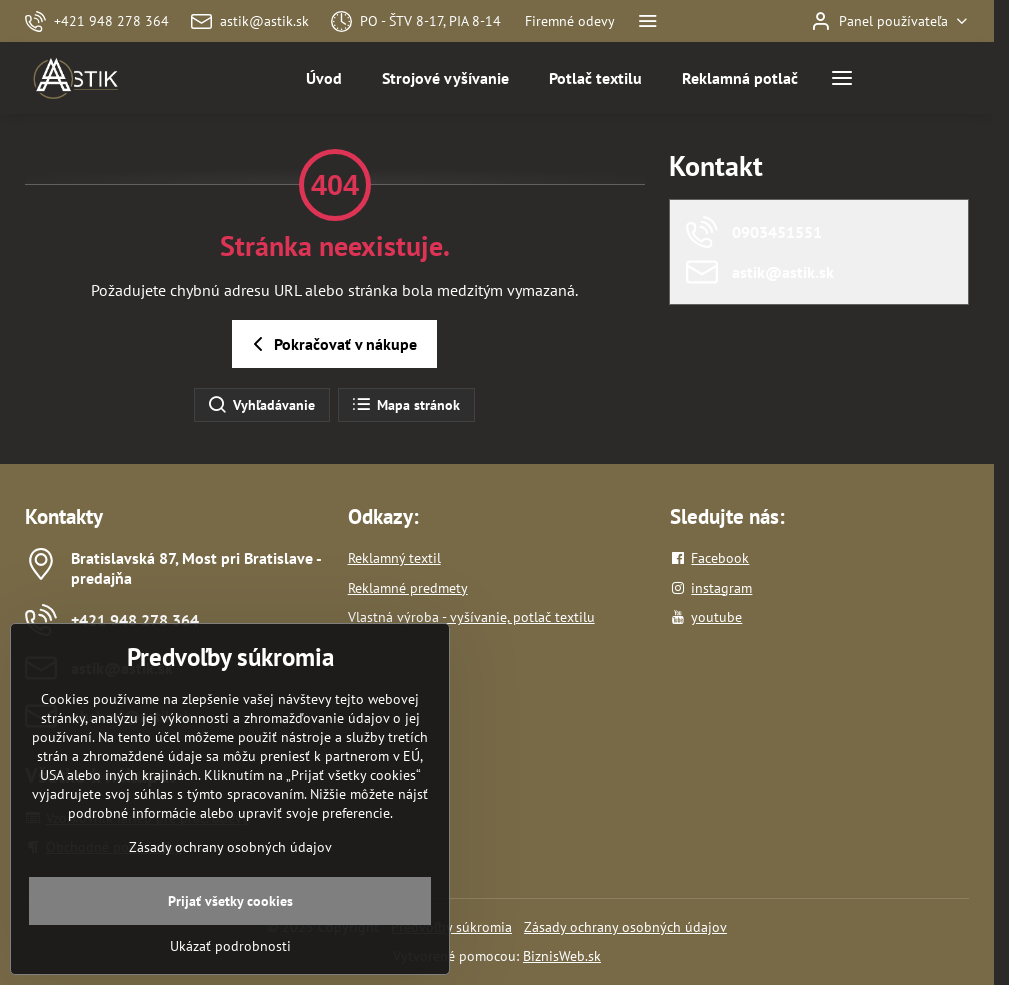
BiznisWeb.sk (562, 956)
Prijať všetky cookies (230, 951)
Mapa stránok (405, 405)
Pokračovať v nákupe (331, 344)
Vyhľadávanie (261, 405)
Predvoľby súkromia (451, 927)
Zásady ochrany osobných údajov (625, 927)
